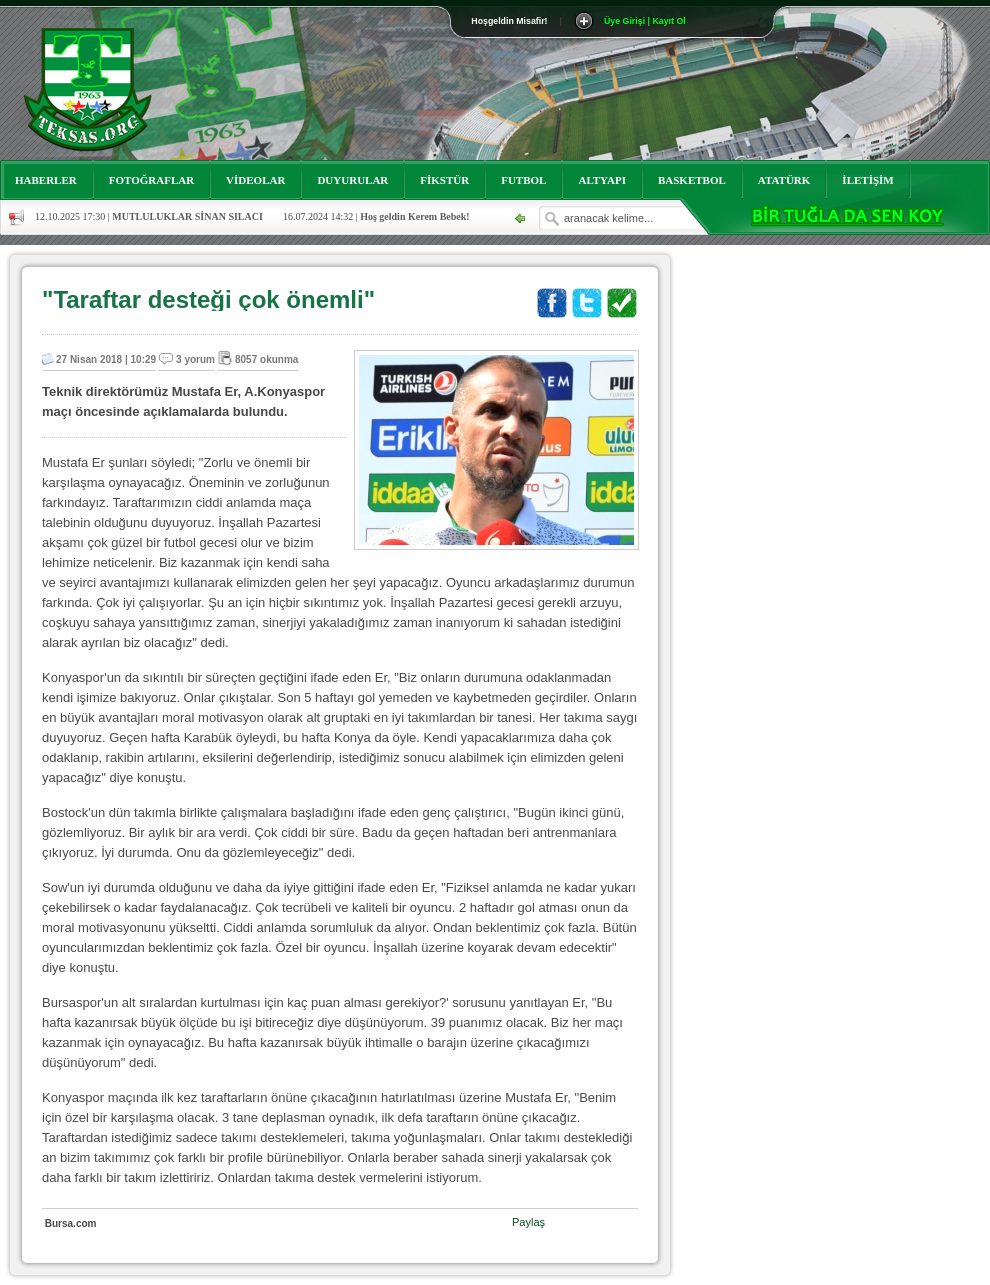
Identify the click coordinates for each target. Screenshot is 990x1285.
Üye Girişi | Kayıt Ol (645, 21)
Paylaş (528, 1222)
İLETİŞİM (867, 180)
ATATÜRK (784, 180)
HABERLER (46, 180)
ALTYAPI (602, 180)
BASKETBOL (692, 180)
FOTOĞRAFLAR (151, 180)
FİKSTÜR (444, 180)
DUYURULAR (352, 180)
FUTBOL (523, 180)
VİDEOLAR (255, 180)
